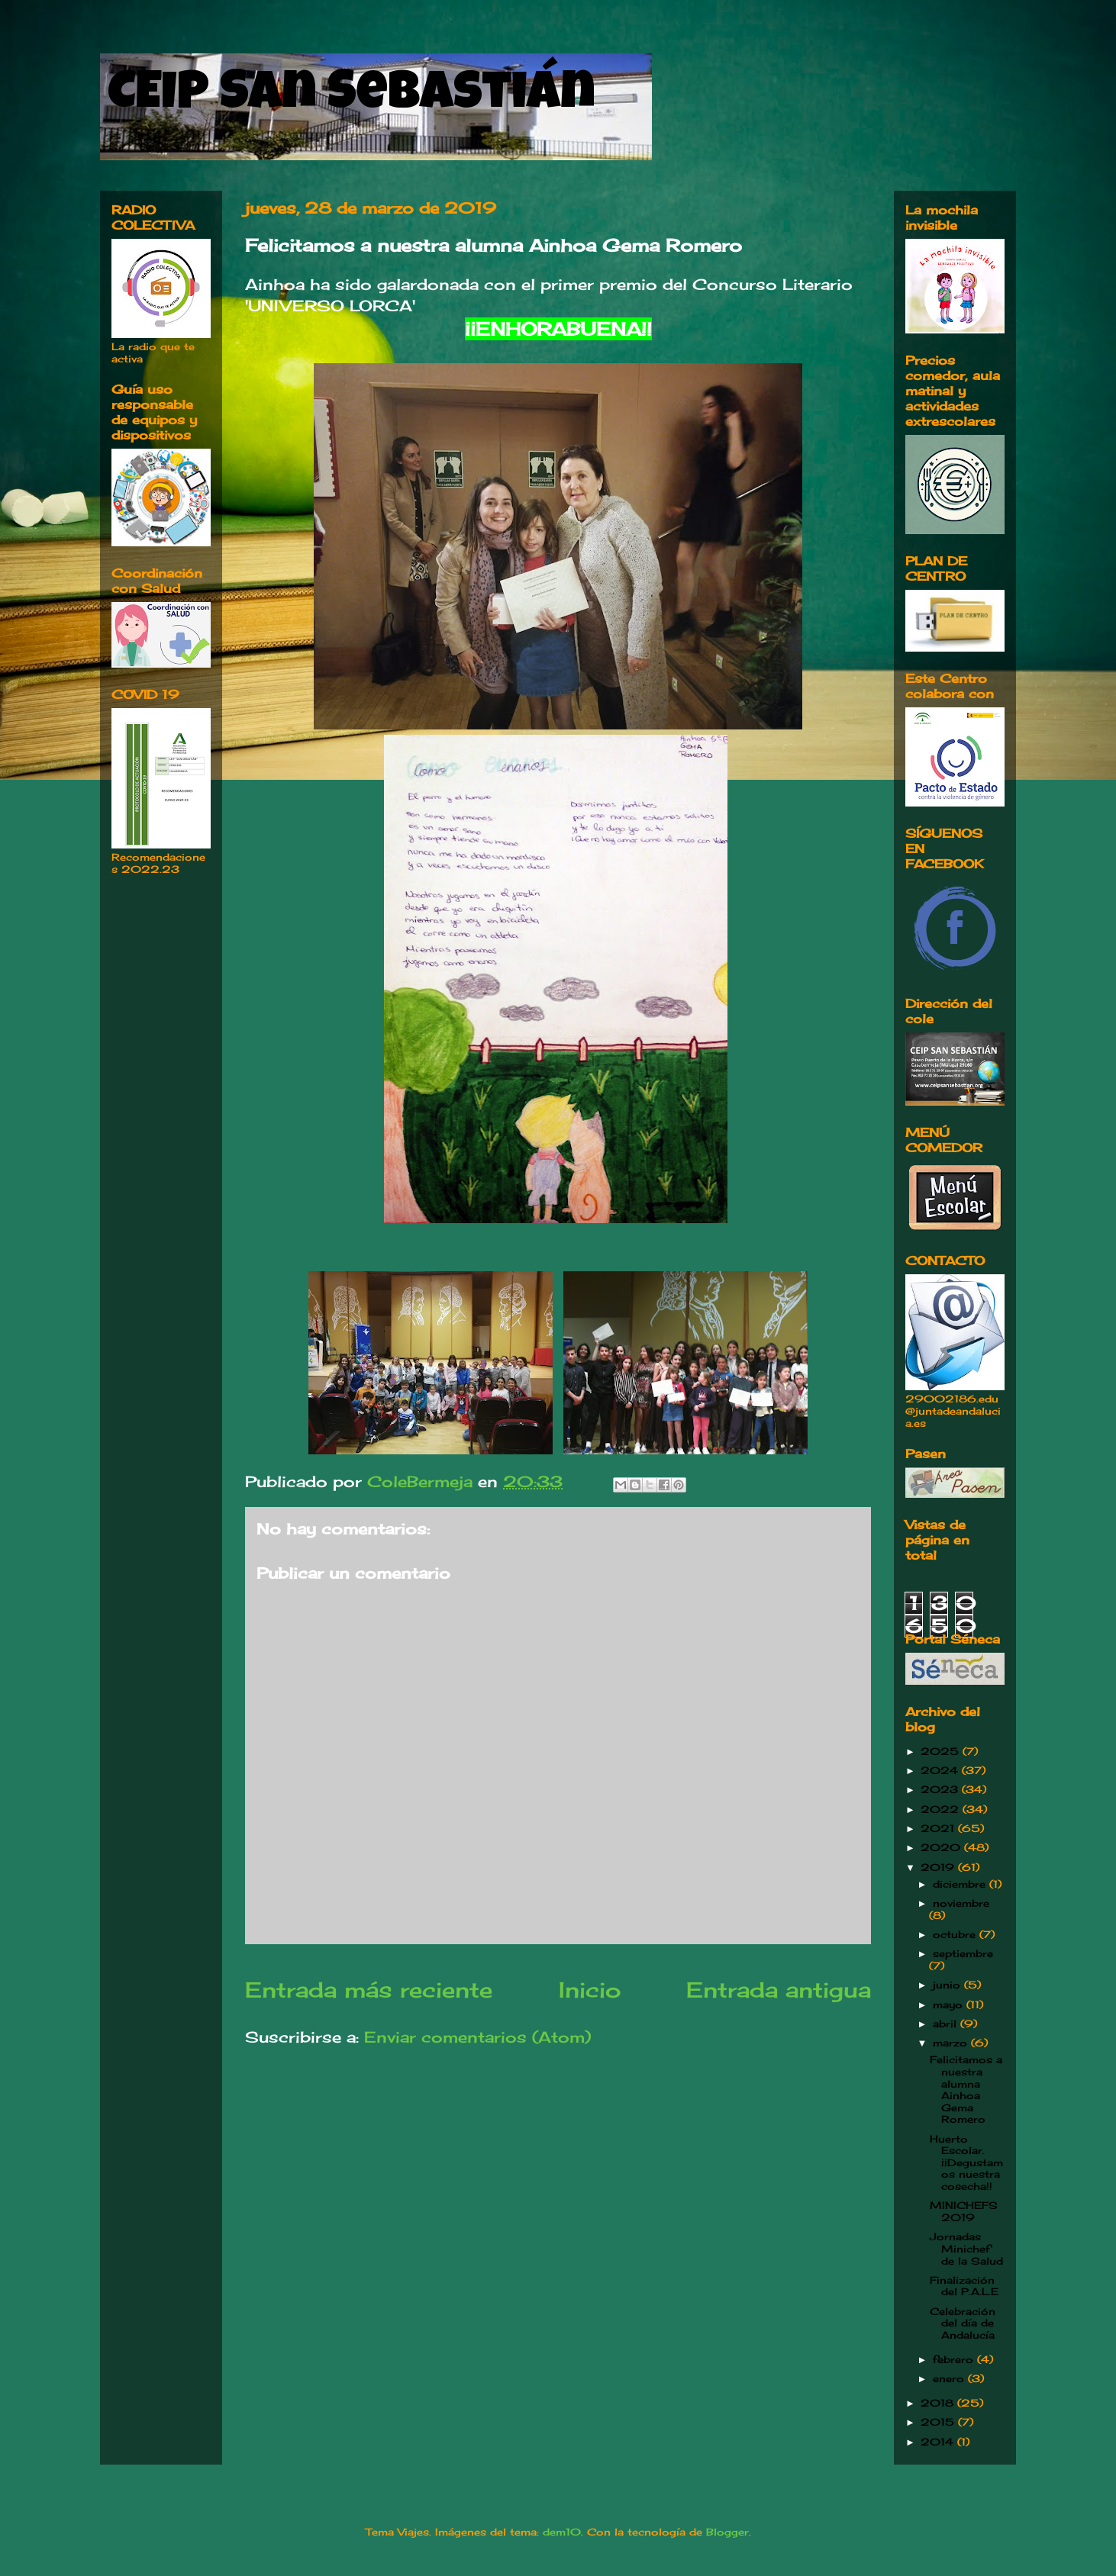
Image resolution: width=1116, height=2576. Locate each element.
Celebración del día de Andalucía (962, 2323)
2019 (939, 1867)
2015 (939, 2422)
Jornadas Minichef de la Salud (966, 2248)
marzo (952, 2043)
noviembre (961, 1903)
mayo (949, 2004)
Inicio (590, 1989)
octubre (956, 1934)
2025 (942, 1751)
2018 (939, 2403)
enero (950, 2378)
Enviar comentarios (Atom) (477, 2036)
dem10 (562, 2532)
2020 (942, 1847)
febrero (955, 2359)
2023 (941, 1789)
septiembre (963, 1953)
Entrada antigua (778, 1989)
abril (946, 2023)
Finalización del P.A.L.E (964, 2286)
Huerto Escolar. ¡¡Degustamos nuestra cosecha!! (966, 2162)
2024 (941, 1770)
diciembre (961, 1884)
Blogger (727, 2532)
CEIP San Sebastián (351, 97)
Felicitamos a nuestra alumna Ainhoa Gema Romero (966, 2089)
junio (948, 1985)
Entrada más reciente (368, 1989)
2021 (939, 1828)
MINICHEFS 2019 (964, 2211)
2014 (939, 2442)
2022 (942, 1809)
